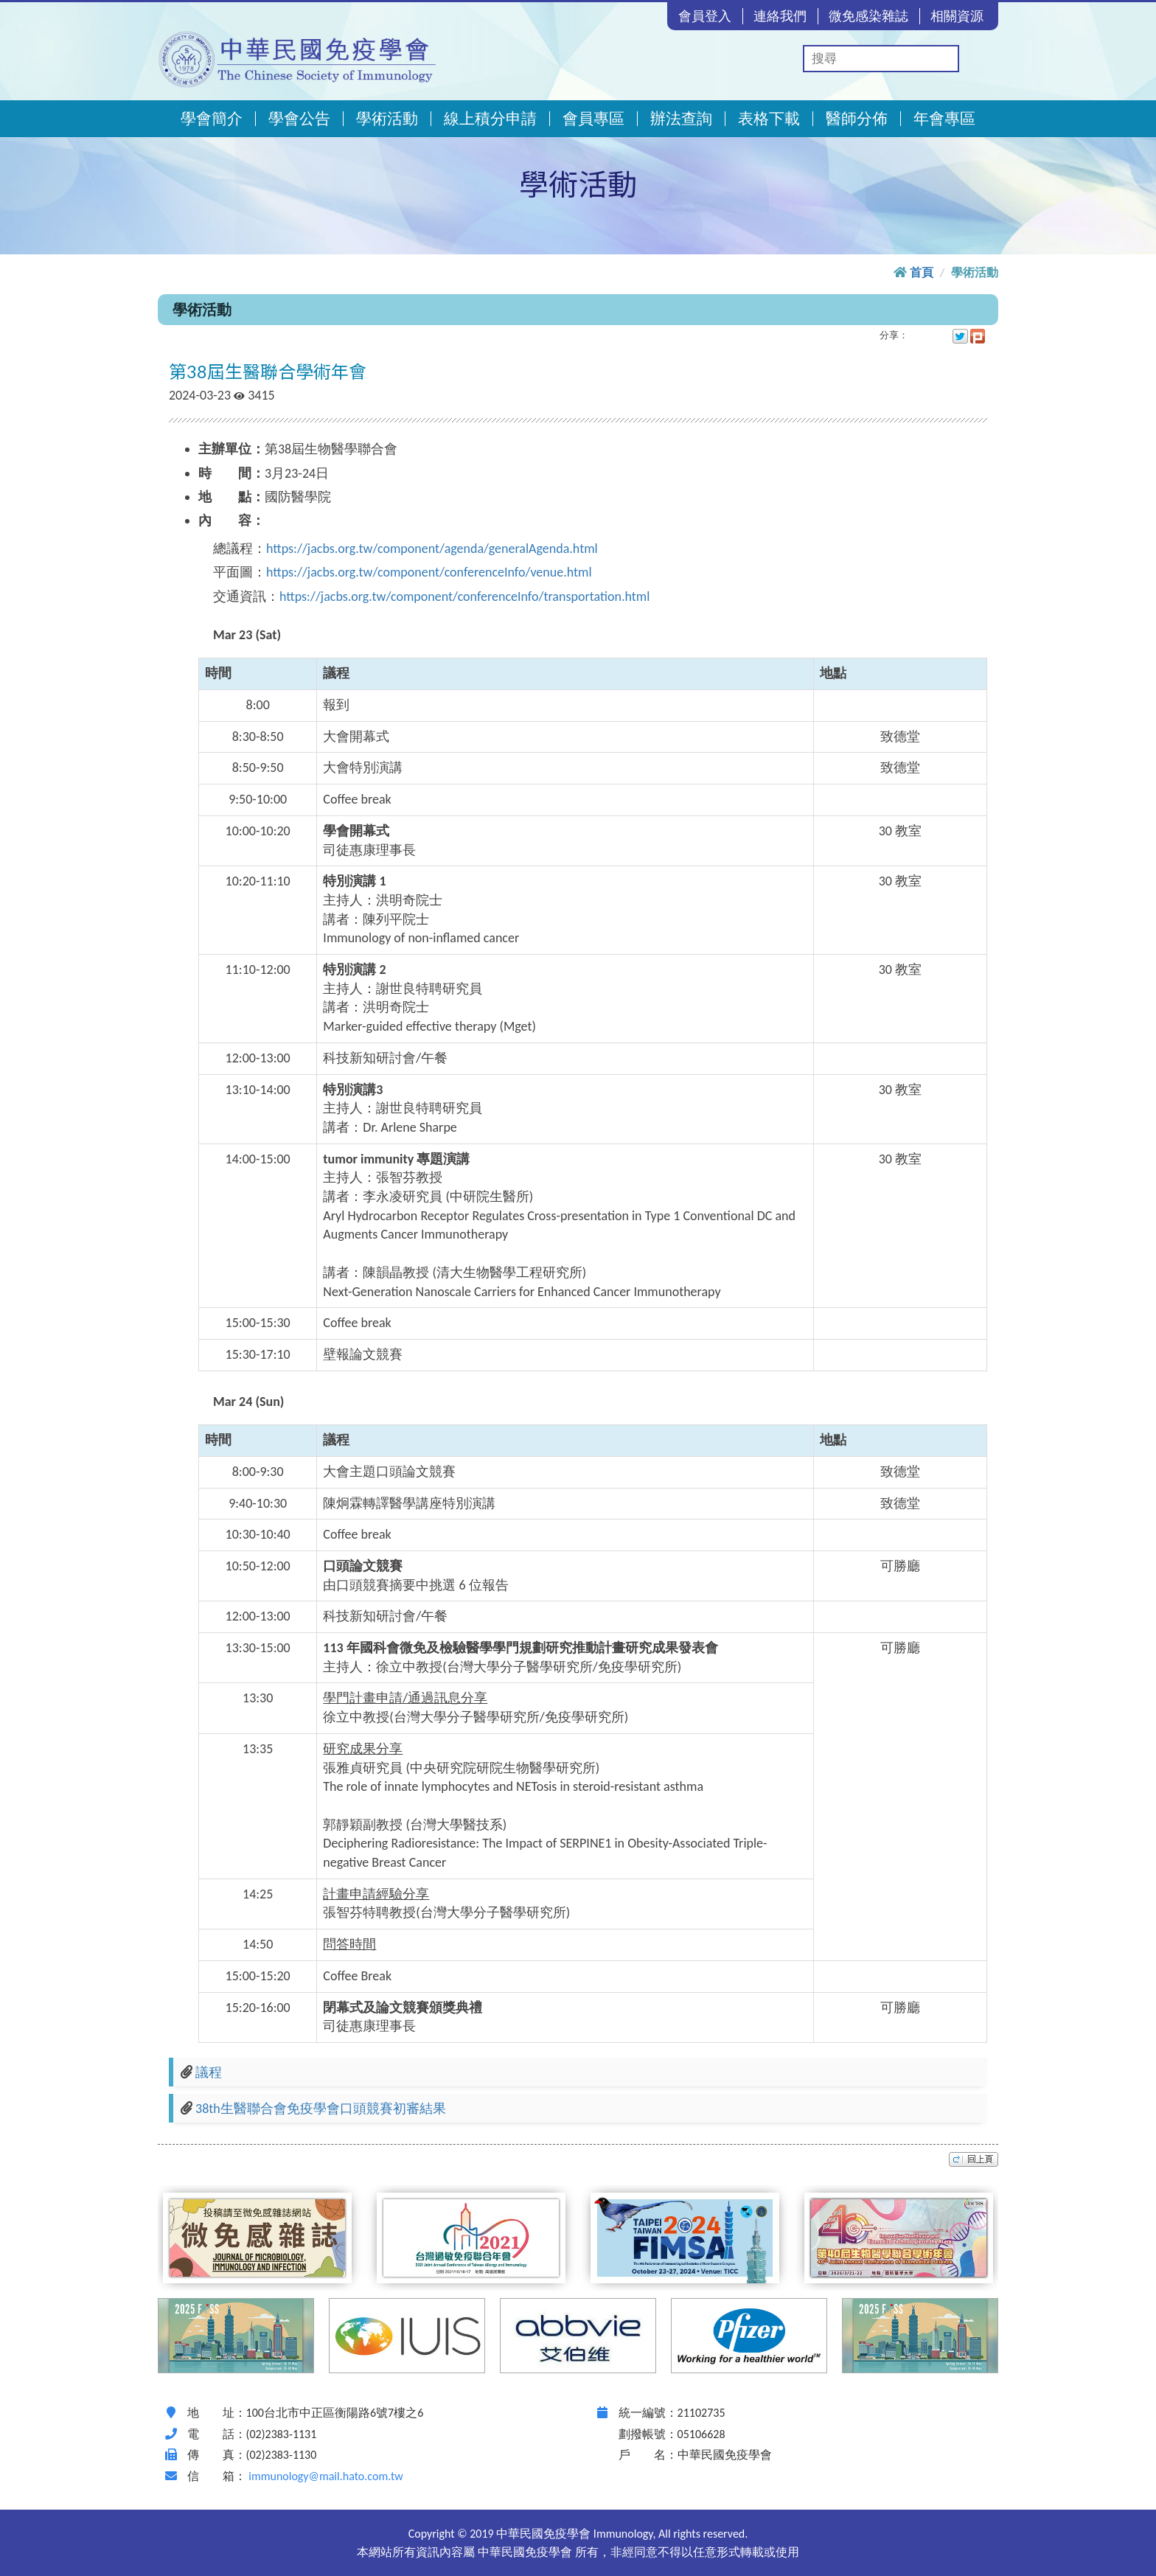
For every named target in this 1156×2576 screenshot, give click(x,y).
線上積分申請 (490, 118)
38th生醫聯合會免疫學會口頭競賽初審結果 (320, 2108)
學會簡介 (212, 118)
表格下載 (769, 118)
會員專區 (593, 118)
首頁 (921, 272)
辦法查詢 (681, 118)
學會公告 (299, 118)
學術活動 (387, 118)
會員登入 (704, 16)
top (973, 2159)
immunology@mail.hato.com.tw (325, 2476)
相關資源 (956, 16)
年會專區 (944, 118)
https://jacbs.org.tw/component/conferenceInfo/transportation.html (464, 596)
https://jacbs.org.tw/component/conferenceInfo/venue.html (429, 572)
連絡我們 (780, 16)
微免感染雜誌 (868, 16)
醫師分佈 (857, 118)
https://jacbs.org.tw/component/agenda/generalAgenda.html (432, 548)
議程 (208, 2072)
